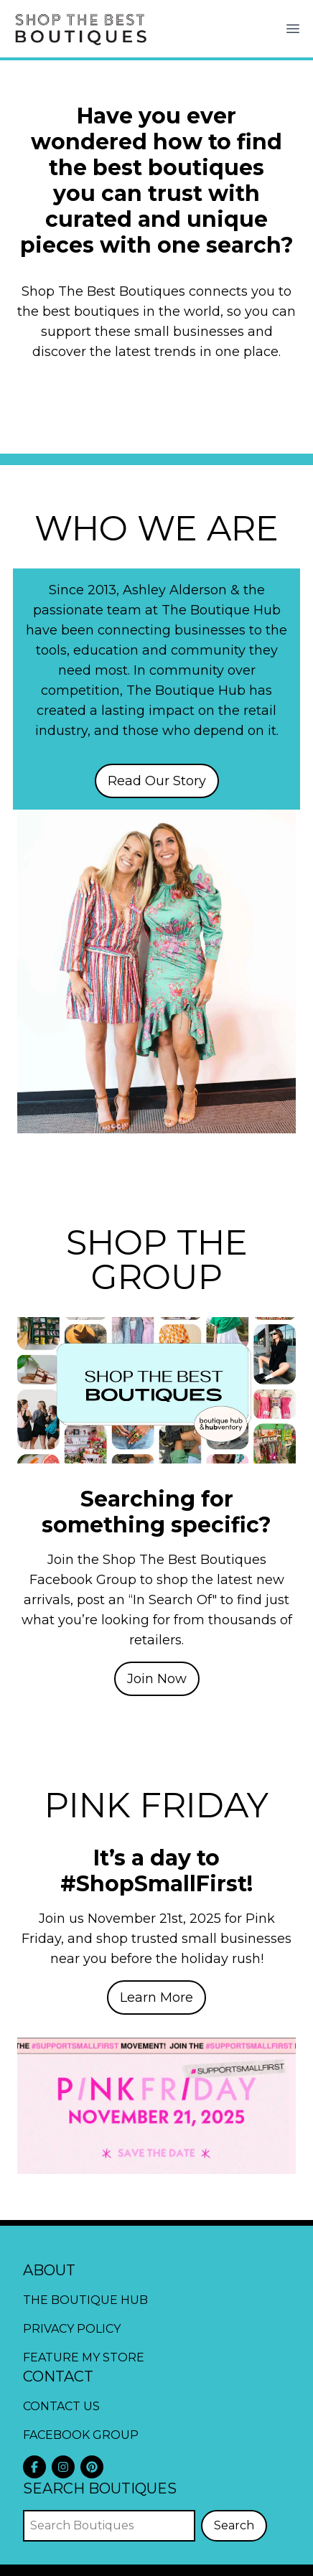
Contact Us (61, 2406)
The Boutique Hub (85, 2300)
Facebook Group (81, 2435)
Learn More (156, 1997)
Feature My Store (83, 2357)
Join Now (157, 1679)
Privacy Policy (72, 2329)
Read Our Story (157, 781)
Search (234, 2525)
